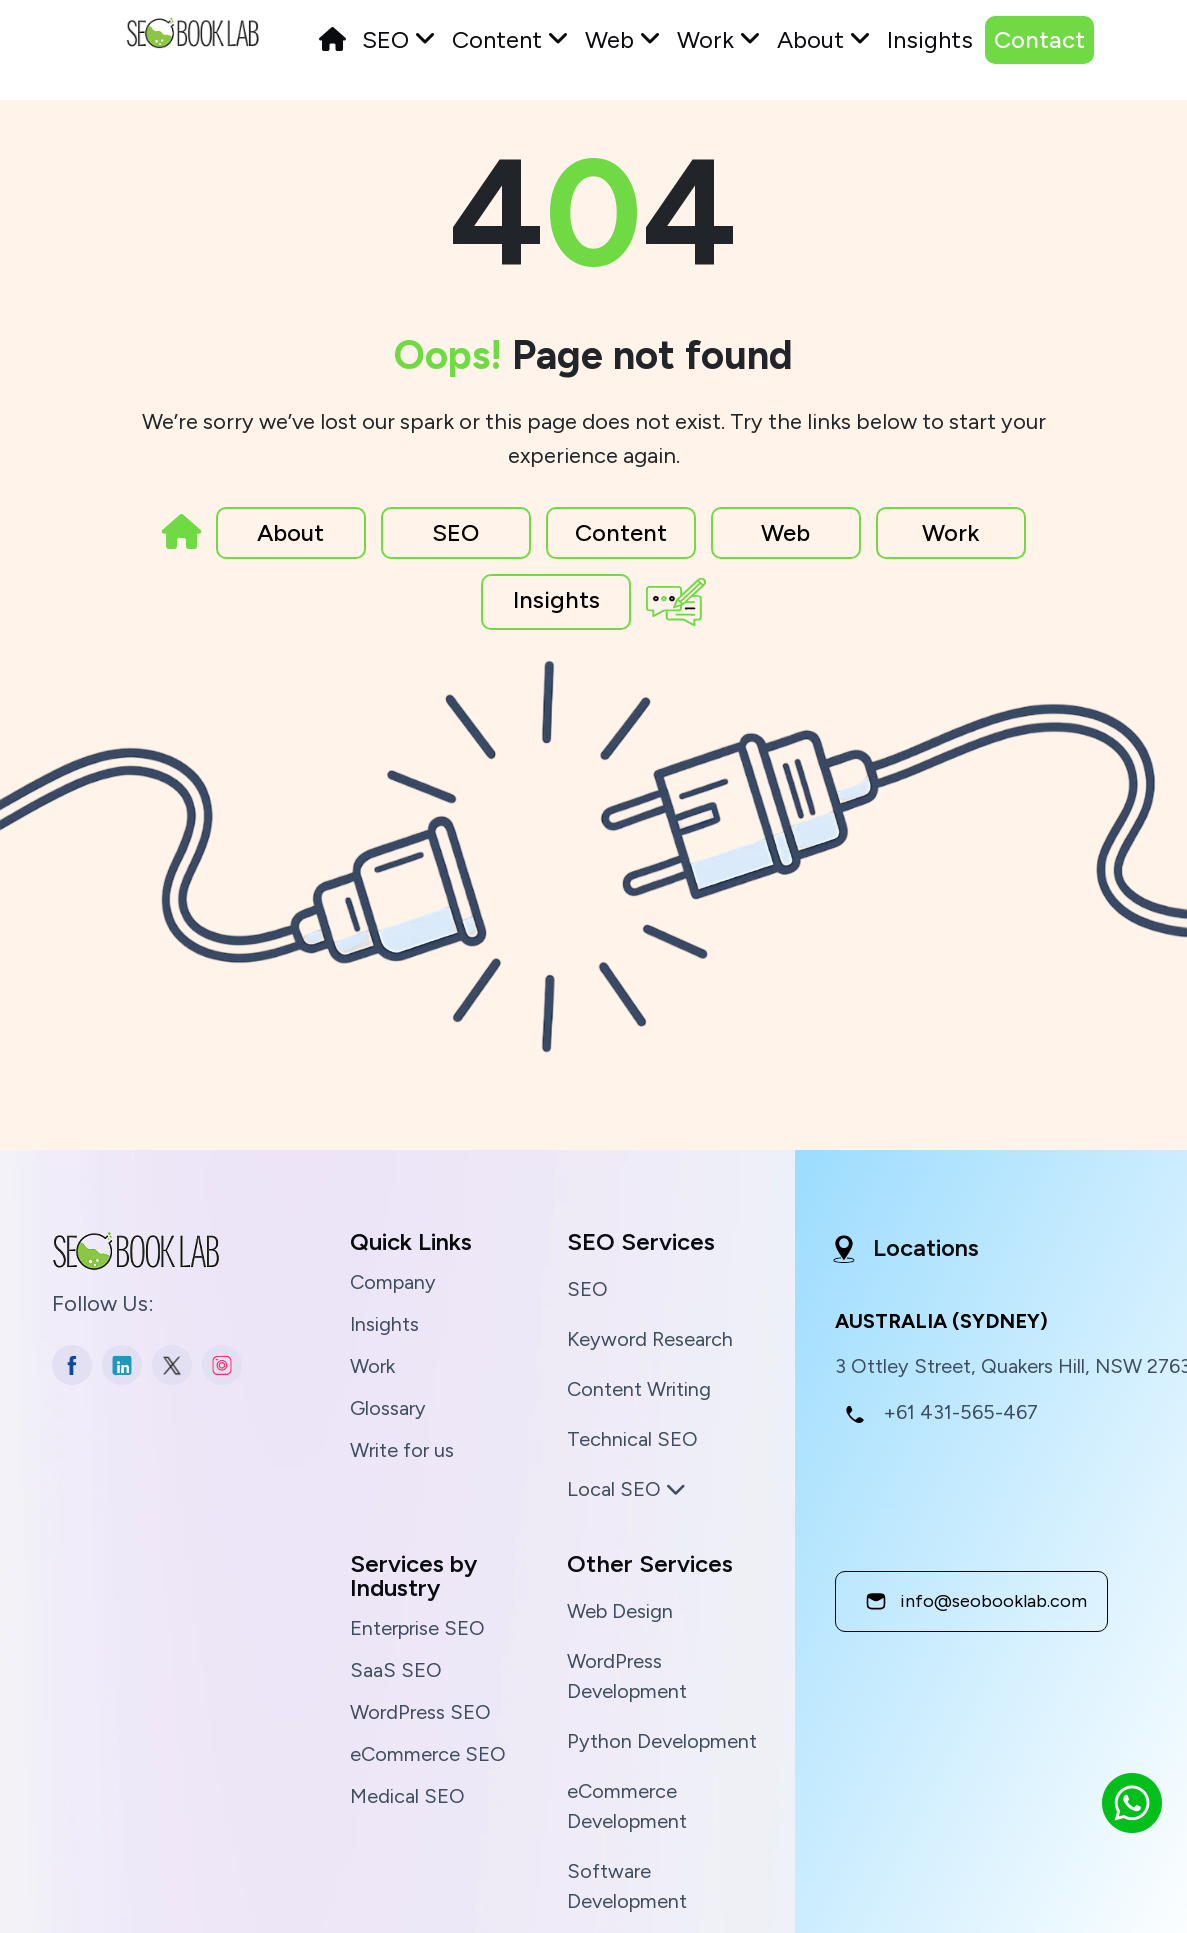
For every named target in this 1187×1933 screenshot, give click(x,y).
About (824, 39)
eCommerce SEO (428, 1754)
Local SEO (626, 1489)
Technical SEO (632, 1439)
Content (510, 39)
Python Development (662, 1741)
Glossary (388, 1408)
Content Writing (639, 1389)
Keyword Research (650, 1339)
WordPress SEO (420, 1712)
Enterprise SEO (417, 1628)
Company (393, 1282)
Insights (930, 39)
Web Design (620, 1611)
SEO (399, 39)
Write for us (402, 1450)
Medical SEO (407, 1796)
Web (623, 39)
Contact (1039, 39)
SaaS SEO (396, 1670)
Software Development (627, 1886)
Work (719, 39)
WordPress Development (627, 1676)
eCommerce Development (627, 1806)
